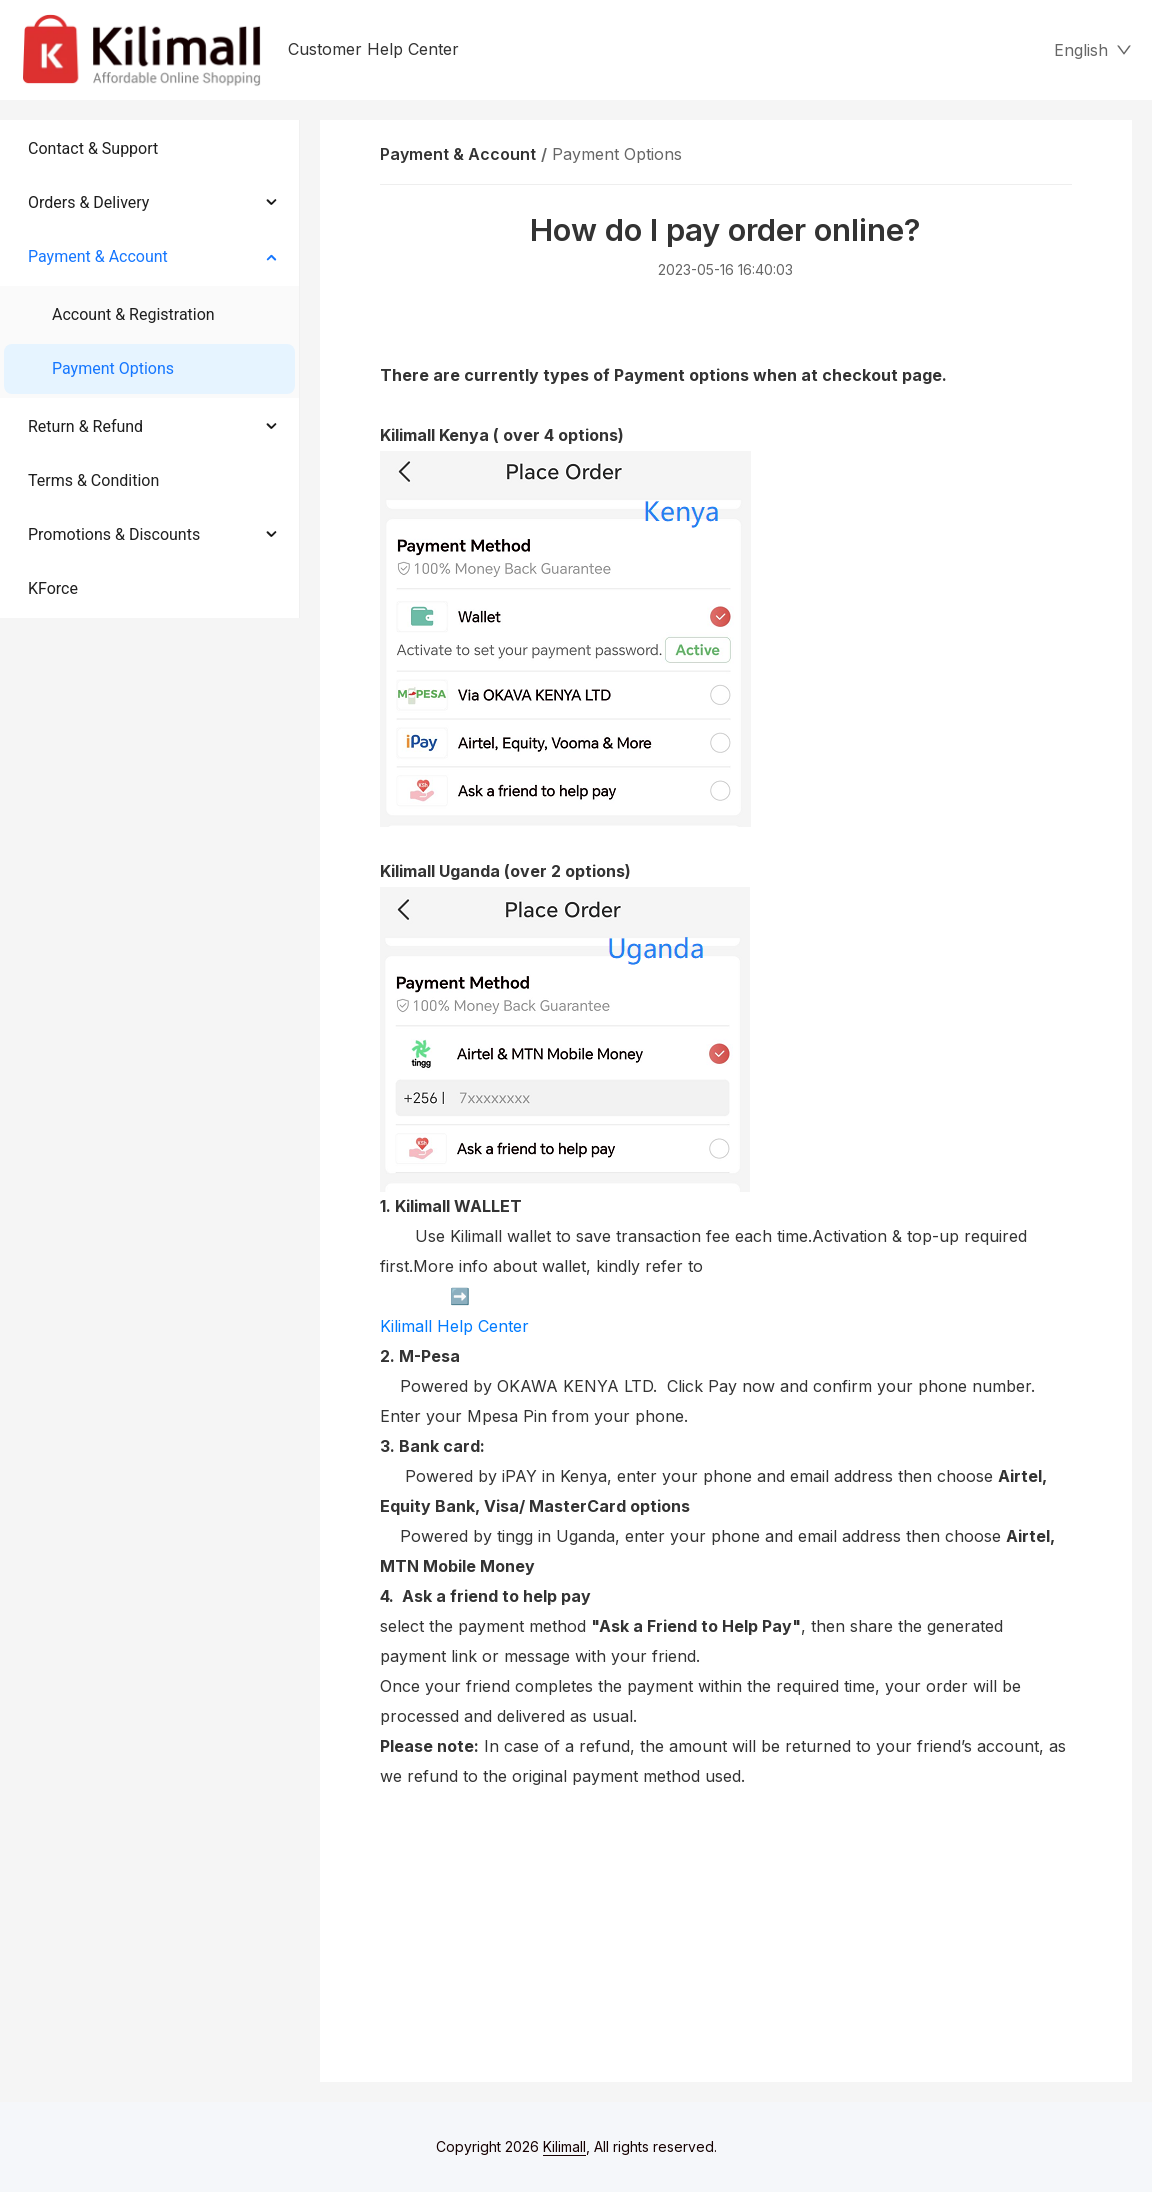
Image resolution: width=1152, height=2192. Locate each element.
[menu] (150, 369)
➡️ (425, 1296)
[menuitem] (149, 149)
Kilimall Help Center (454, 1326)
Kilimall (564, 2146)
